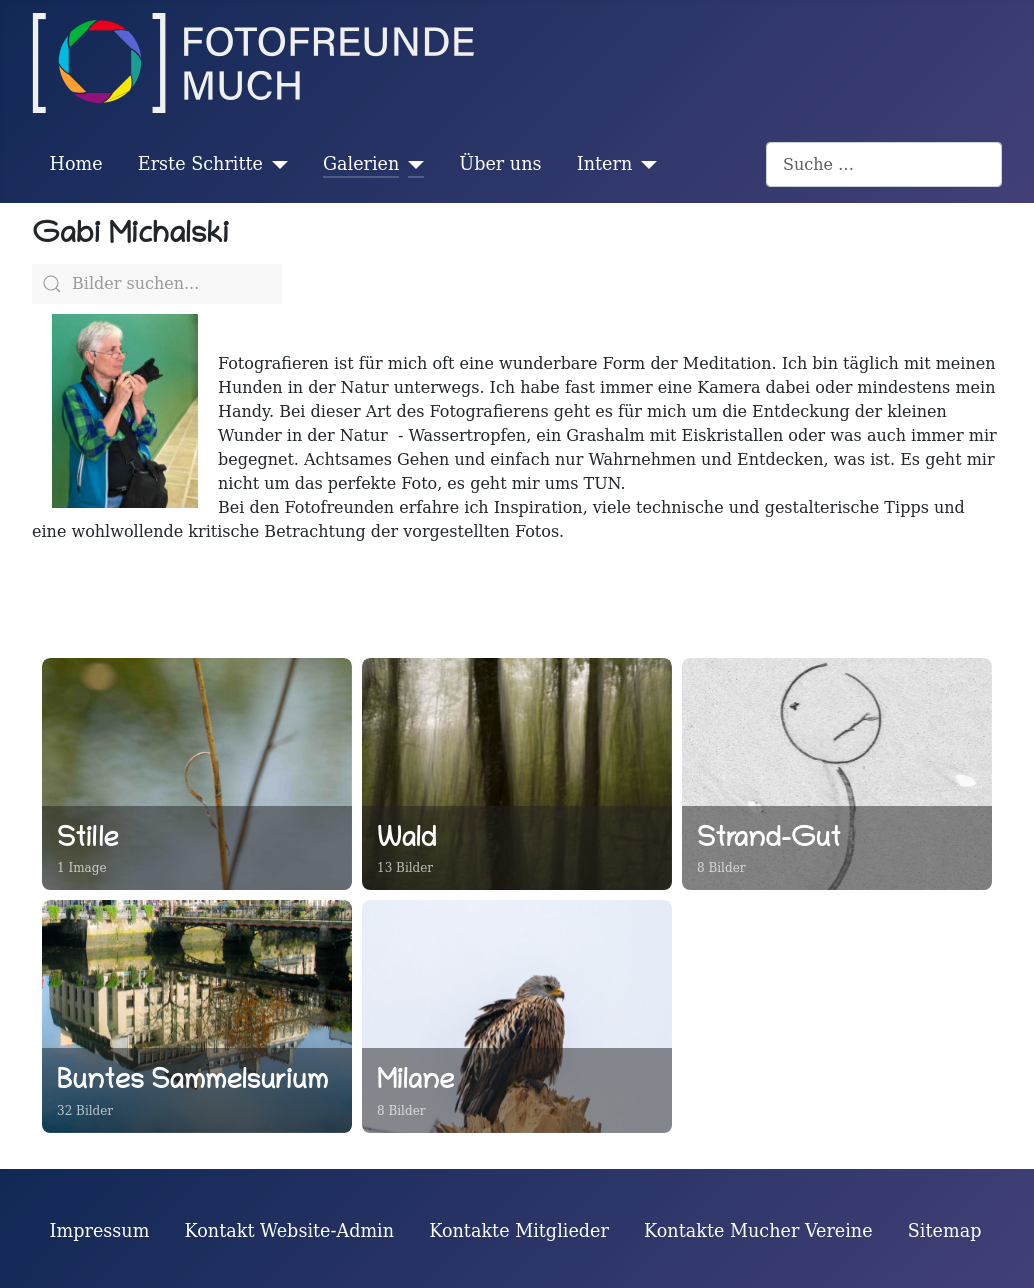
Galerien (361, 164)
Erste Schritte (200, 164)
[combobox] (884, 164)
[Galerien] (411, 164)
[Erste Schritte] (275, 164)
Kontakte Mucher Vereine (758, 1231)
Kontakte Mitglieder (519, 1231)
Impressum (100, 1231)
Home (76, 164)
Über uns (500, 164)
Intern (605, 164)
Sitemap (945, 1231)
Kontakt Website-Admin (290, 1231)
